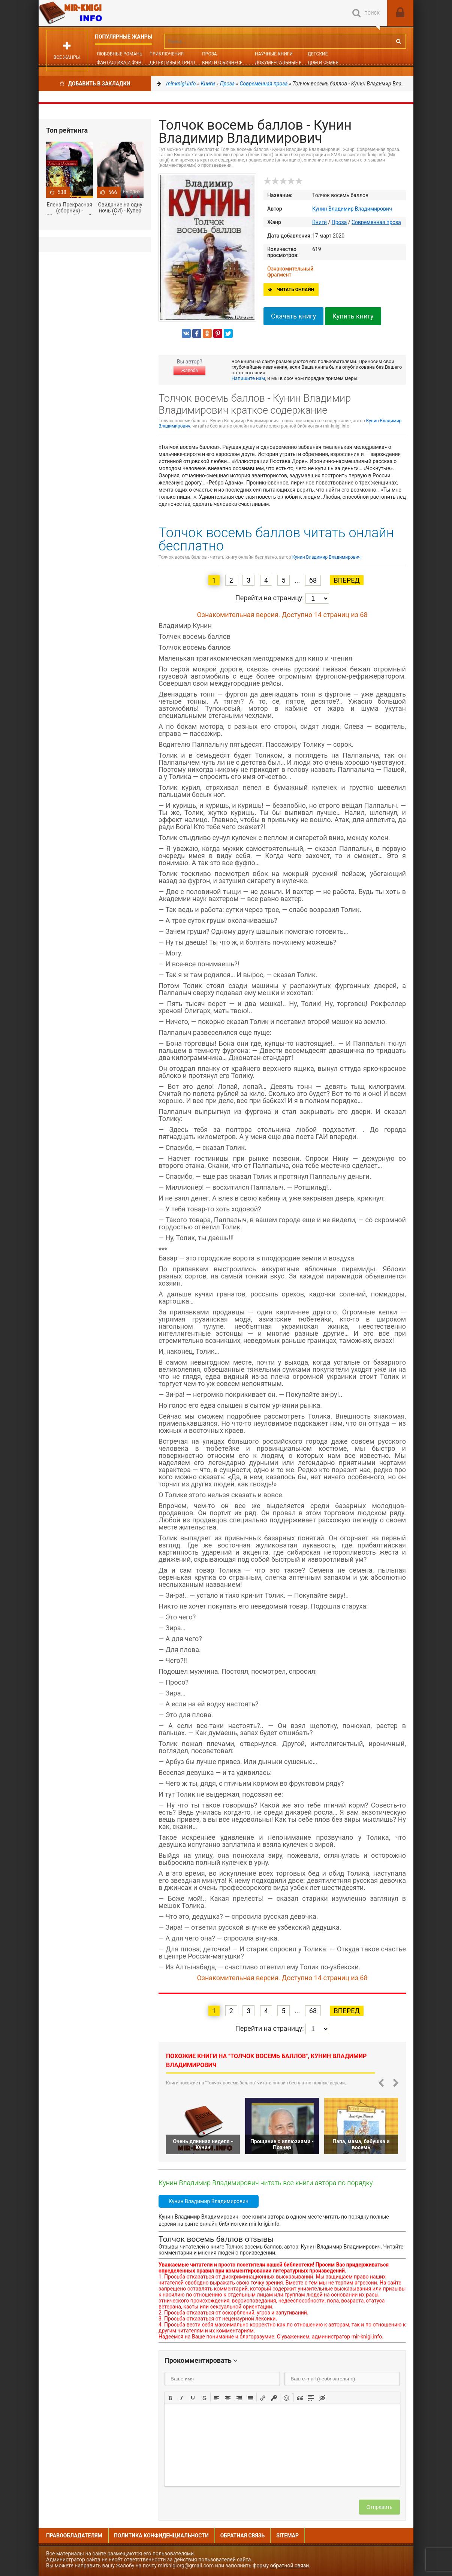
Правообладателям (74, 2536)
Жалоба (189, 370)
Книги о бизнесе (222, 62)
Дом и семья (323, 62)
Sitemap (287, 2536)
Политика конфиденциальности (161, 2536)
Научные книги (274, 54)
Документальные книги (284, 62)
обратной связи (289, 2566)
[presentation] (170, 2397)
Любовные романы (120, 54)
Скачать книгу (293, 316)
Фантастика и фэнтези (125, 62)
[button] (170, 2397)
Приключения (167, 54)
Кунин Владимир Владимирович (352, 209)
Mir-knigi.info (95, 13)
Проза (209, 54)
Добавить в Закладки (95, 84)
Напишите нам (248, 378)
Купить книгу (353, 316)
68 (313, 580)
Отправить (379, 2507)
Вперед (346, 580)
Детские (318, 54)
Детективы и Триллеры (178, 62)
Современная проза (376, 222)
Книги (319, 222)
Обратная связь (242, 2536)
